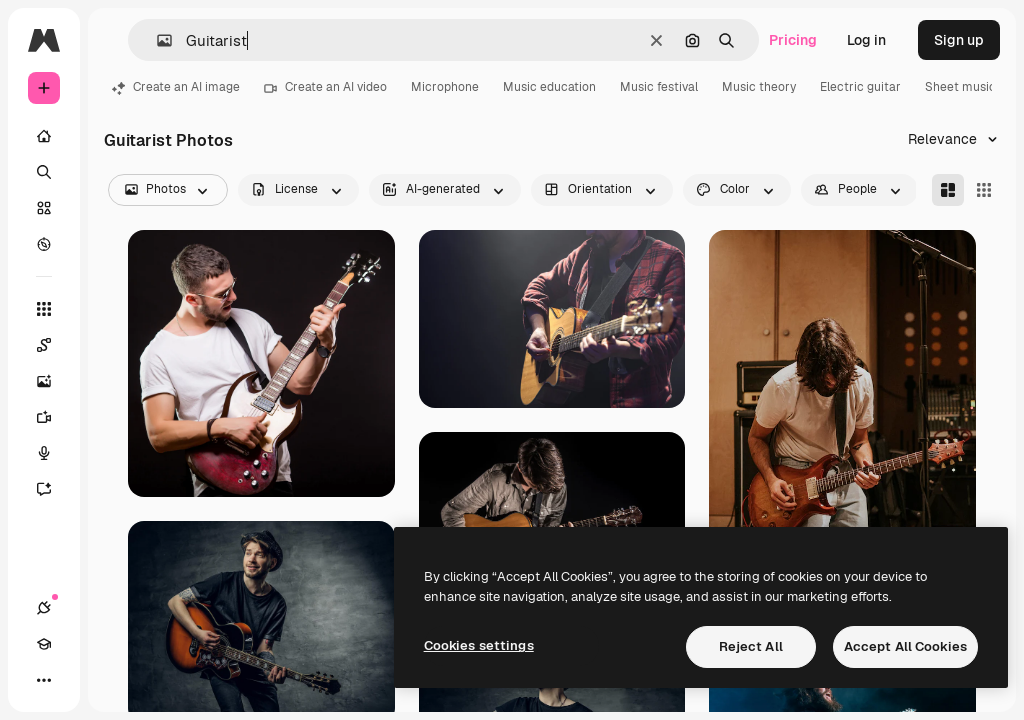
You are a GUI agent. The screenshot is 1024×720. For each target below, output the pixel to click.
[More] (44, 680)
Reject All (751, 646)
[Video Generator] (54, 417)
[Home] (44, 136)
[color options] (737, 190)
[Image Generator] (54, 381)
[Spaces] (54, 345)
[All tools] (44, 309)
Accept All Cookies (905, 646)
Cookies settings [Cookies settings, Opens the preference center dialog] (479, 645)
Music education (549, 87)
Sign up (959, 40)
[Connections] (44, 608)
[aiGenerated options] (445, 190)
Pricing (793, 40)
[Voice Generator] (54, 453)
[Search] (44, 172)
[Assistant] (54, 489)
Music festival (659, 87)
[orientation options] (602, 190)
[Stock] (44, 208)
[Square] (984, 190)
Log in (866, 40)
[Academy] (44, 644)
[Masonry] (948, 190)
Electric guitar (860, 87)
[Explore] (44, 244)
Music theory (759, 87)
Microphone (445, 87)
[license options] (298, 190)
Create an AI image (176, 87)
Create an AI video (325, 87)
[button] (156, 40)
